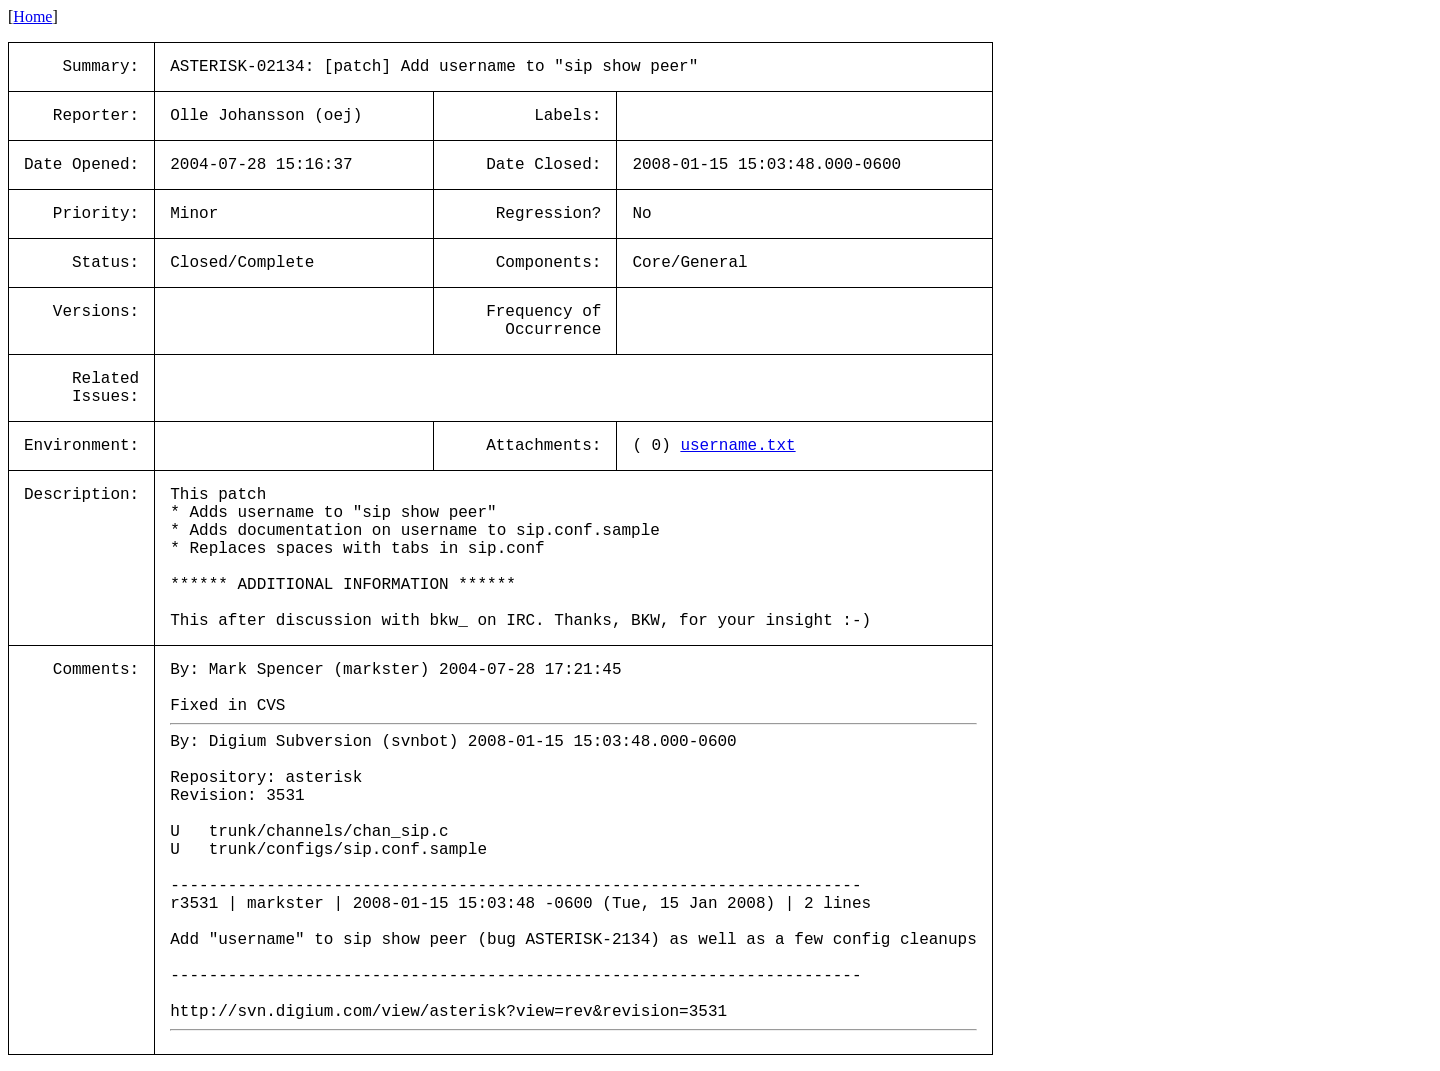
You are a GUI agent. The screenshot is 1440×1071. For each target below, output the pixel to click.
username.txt (737, 446)
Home (32, 16)
